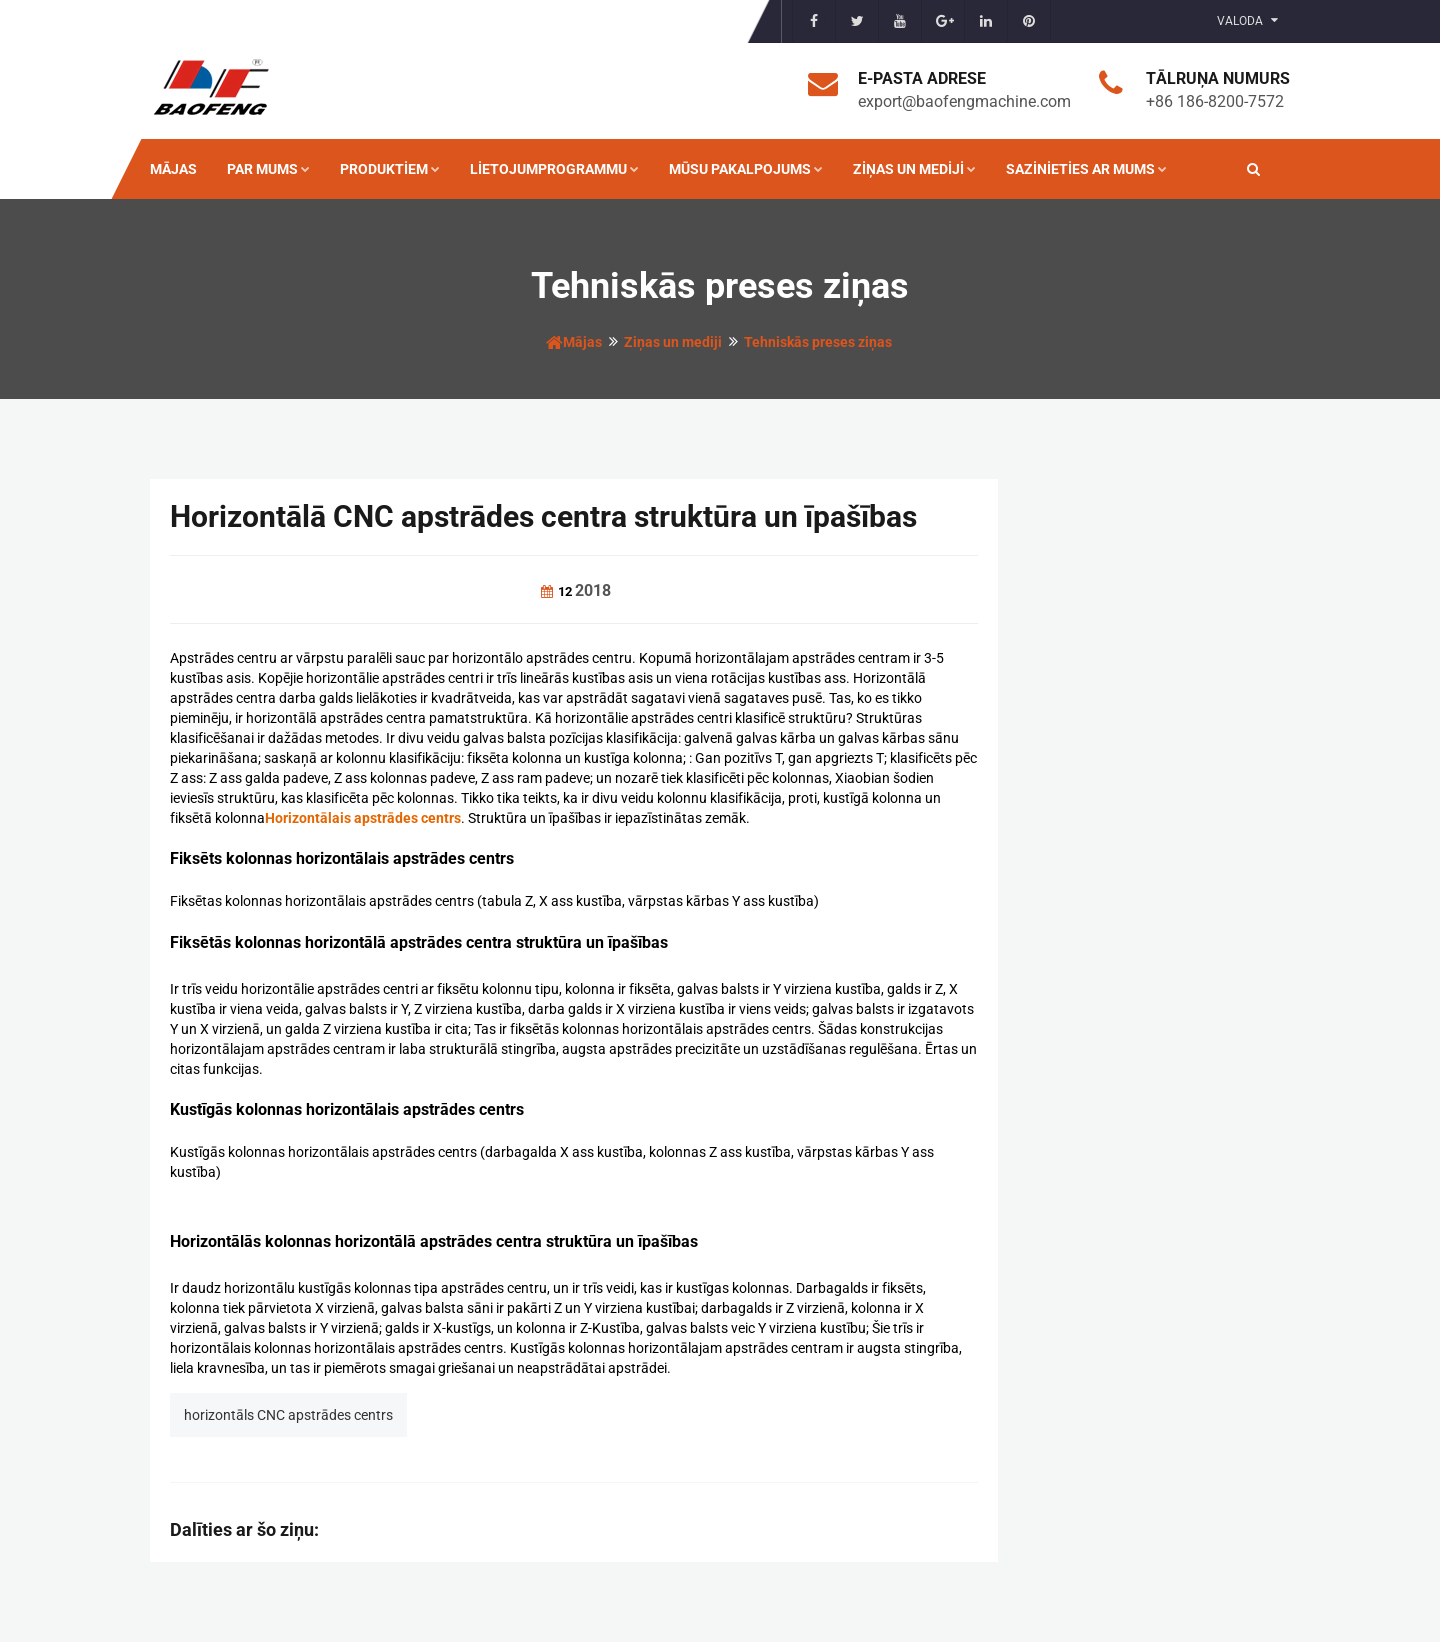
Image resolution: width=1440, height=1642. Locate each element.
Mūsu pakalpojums (746, 169)
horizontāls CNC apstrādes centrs (288, 1415)
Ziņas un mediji (914, 169)
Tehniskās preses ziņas (818, 342)
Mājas (173, 169)
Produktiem (390, 169)
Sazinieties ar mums (1086, 169)
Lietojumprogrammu (554, 169)
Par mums (268, 169)
